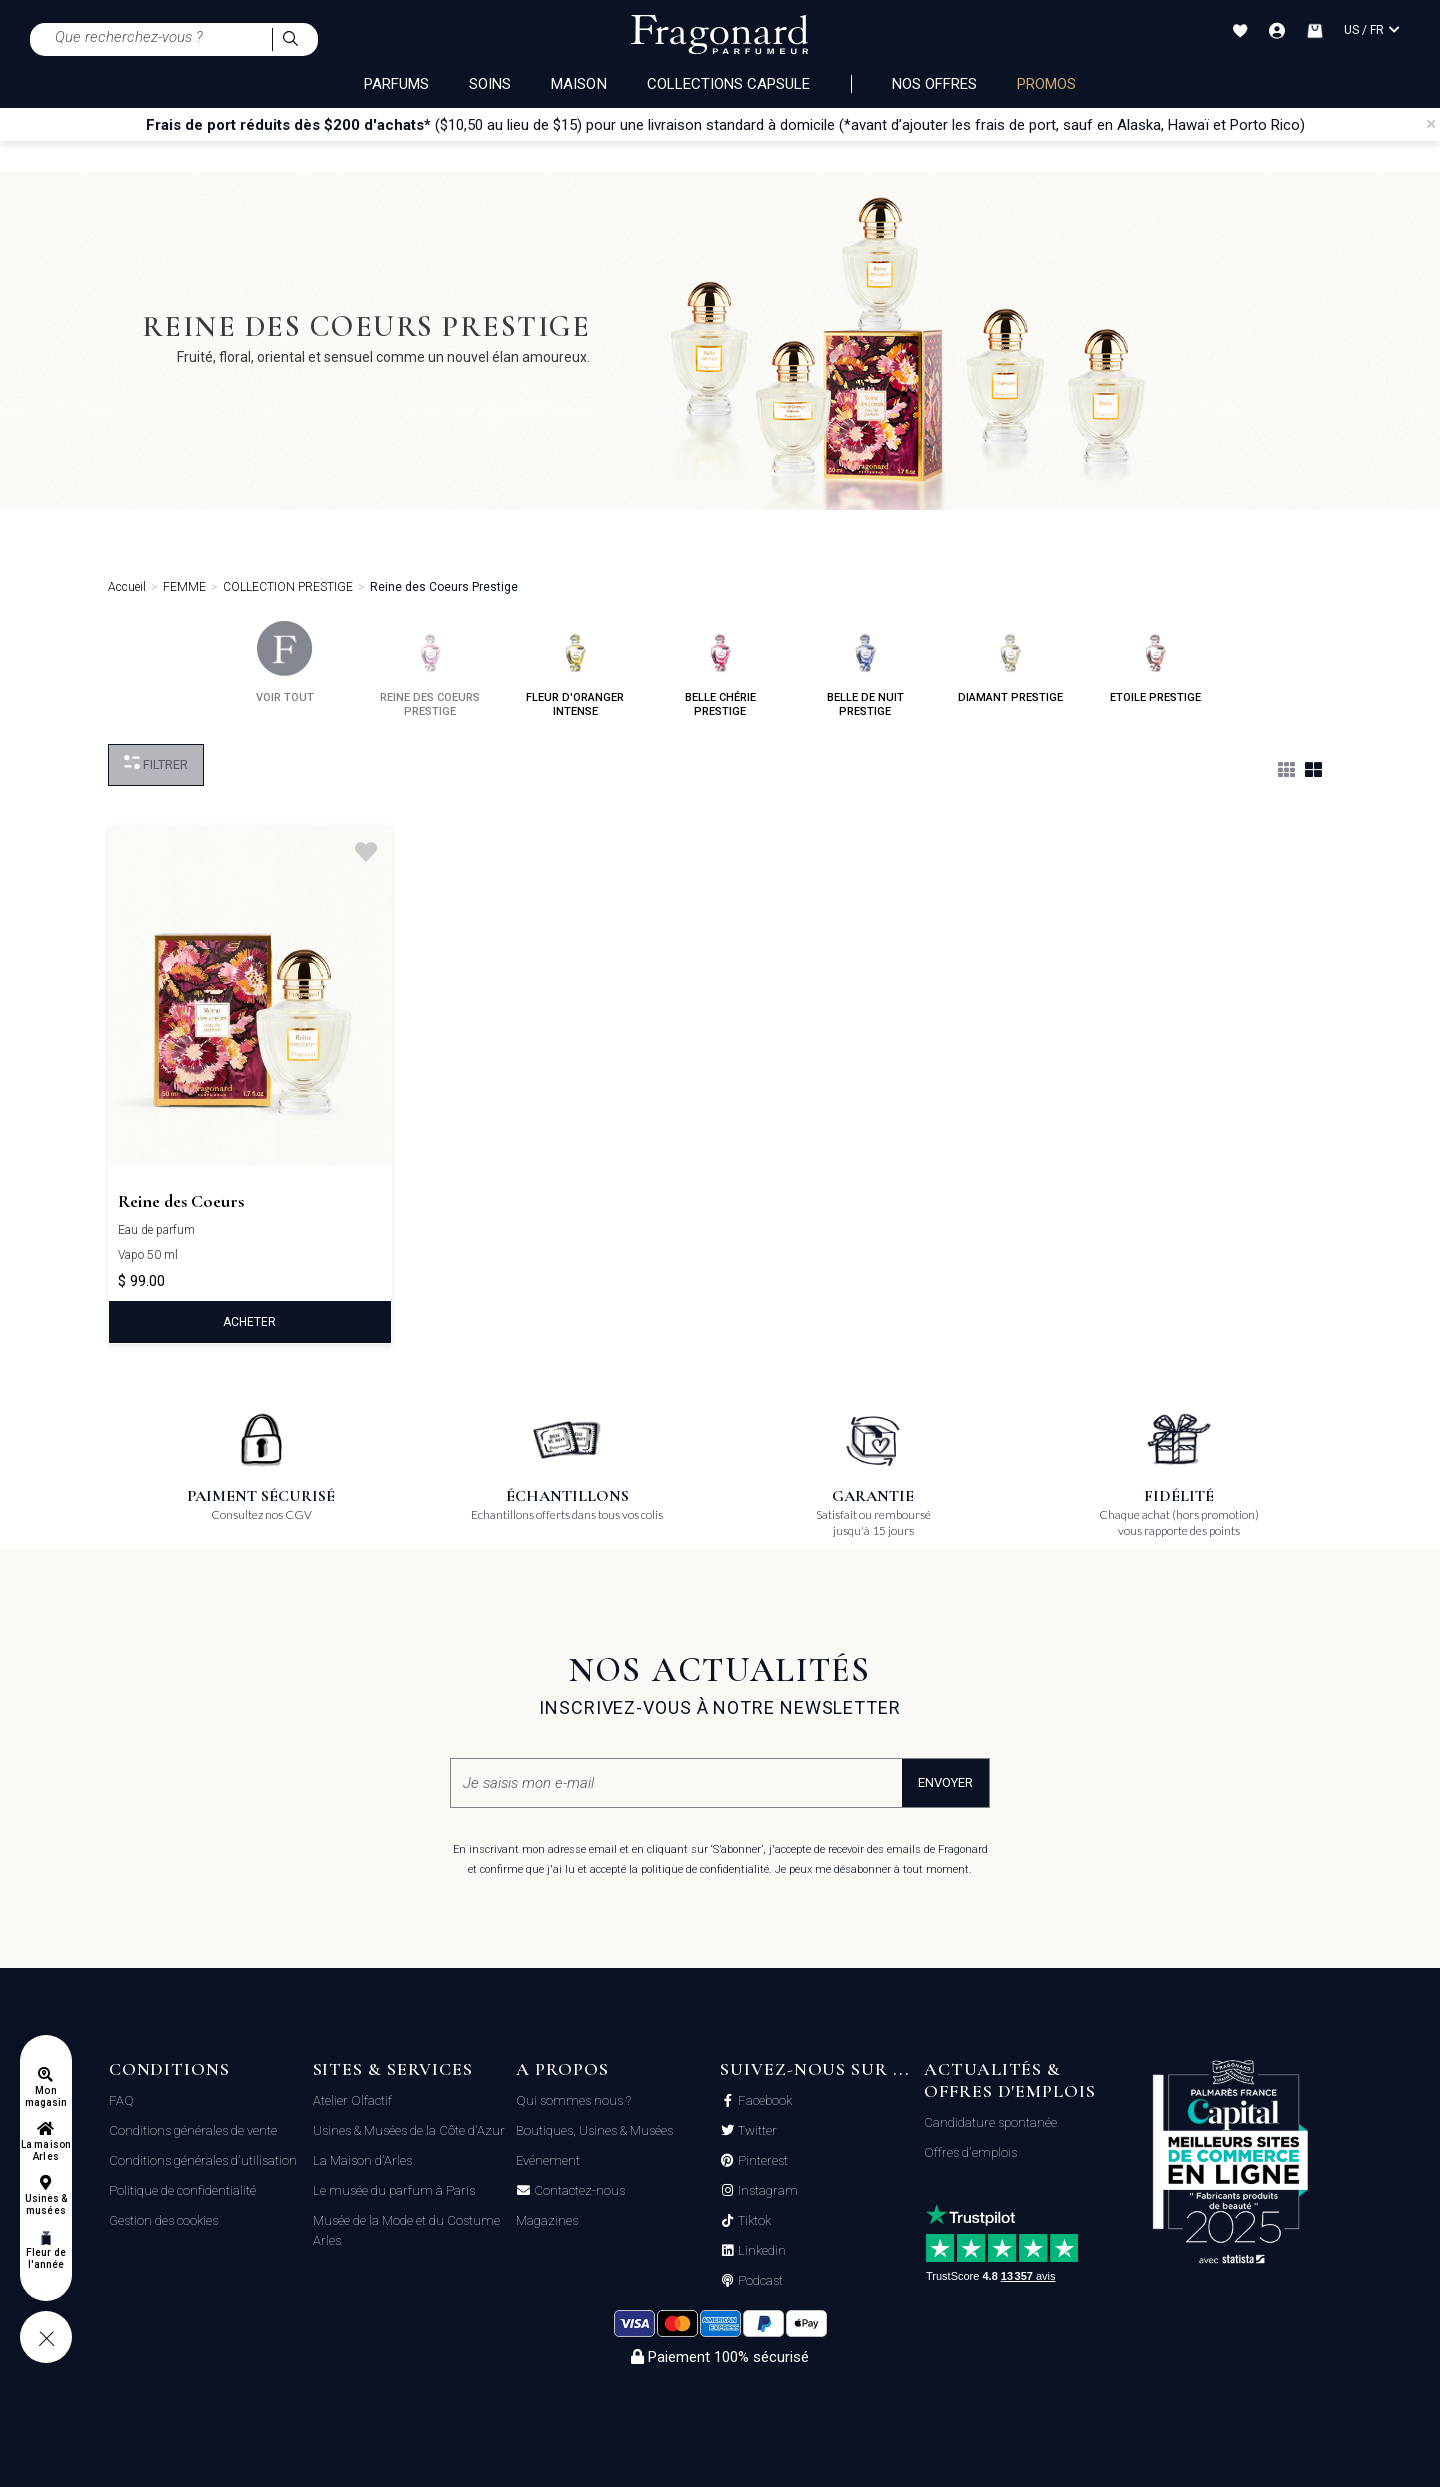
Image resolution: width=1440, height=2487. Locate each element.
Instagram (766, 2191)
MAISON (578, 84)
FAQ (121, 2100)
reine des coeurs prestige (430, 669)
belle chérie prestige (720, 669)
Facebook (763, 2101)
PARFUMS (396, 84)
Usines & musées (46, 2204)
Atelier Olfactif (352, 2100)
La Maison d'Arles (362, 2160)
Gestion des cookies (163, 2220)
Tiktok (753, 2221)
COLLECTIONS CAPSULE (729, 84)
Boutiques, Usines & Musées (594, 2130)
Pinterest (761, 2161)
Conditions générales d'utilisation (203, 2160)
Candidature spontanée (990, 2122)
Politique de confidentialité (182, 2190)
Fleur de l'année (45, 2258)
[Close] (1431, 124)
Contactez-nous (578, 2191)
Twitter (756, 2131)
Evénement (548, 2160)
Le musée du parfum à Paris (394, 2190)
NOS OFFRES (935, 84)
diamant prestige (1010, 662)
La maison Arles (45, 2150)
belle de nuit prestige (865, 669)
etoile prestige (1155, 662)
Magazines (547, 2220)
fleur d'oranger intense (575, 669)
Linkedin (760, 2251)
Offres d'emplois (970, 2152)
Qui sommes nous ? (573, 2100)
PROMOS (1046, 84)
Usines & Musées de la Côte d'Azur (409, 2130)
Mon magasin (46, 2096)
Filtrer (156, 763)
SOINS (490, 84)
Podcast (759, 2281)
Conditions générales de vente (193, 2130)
